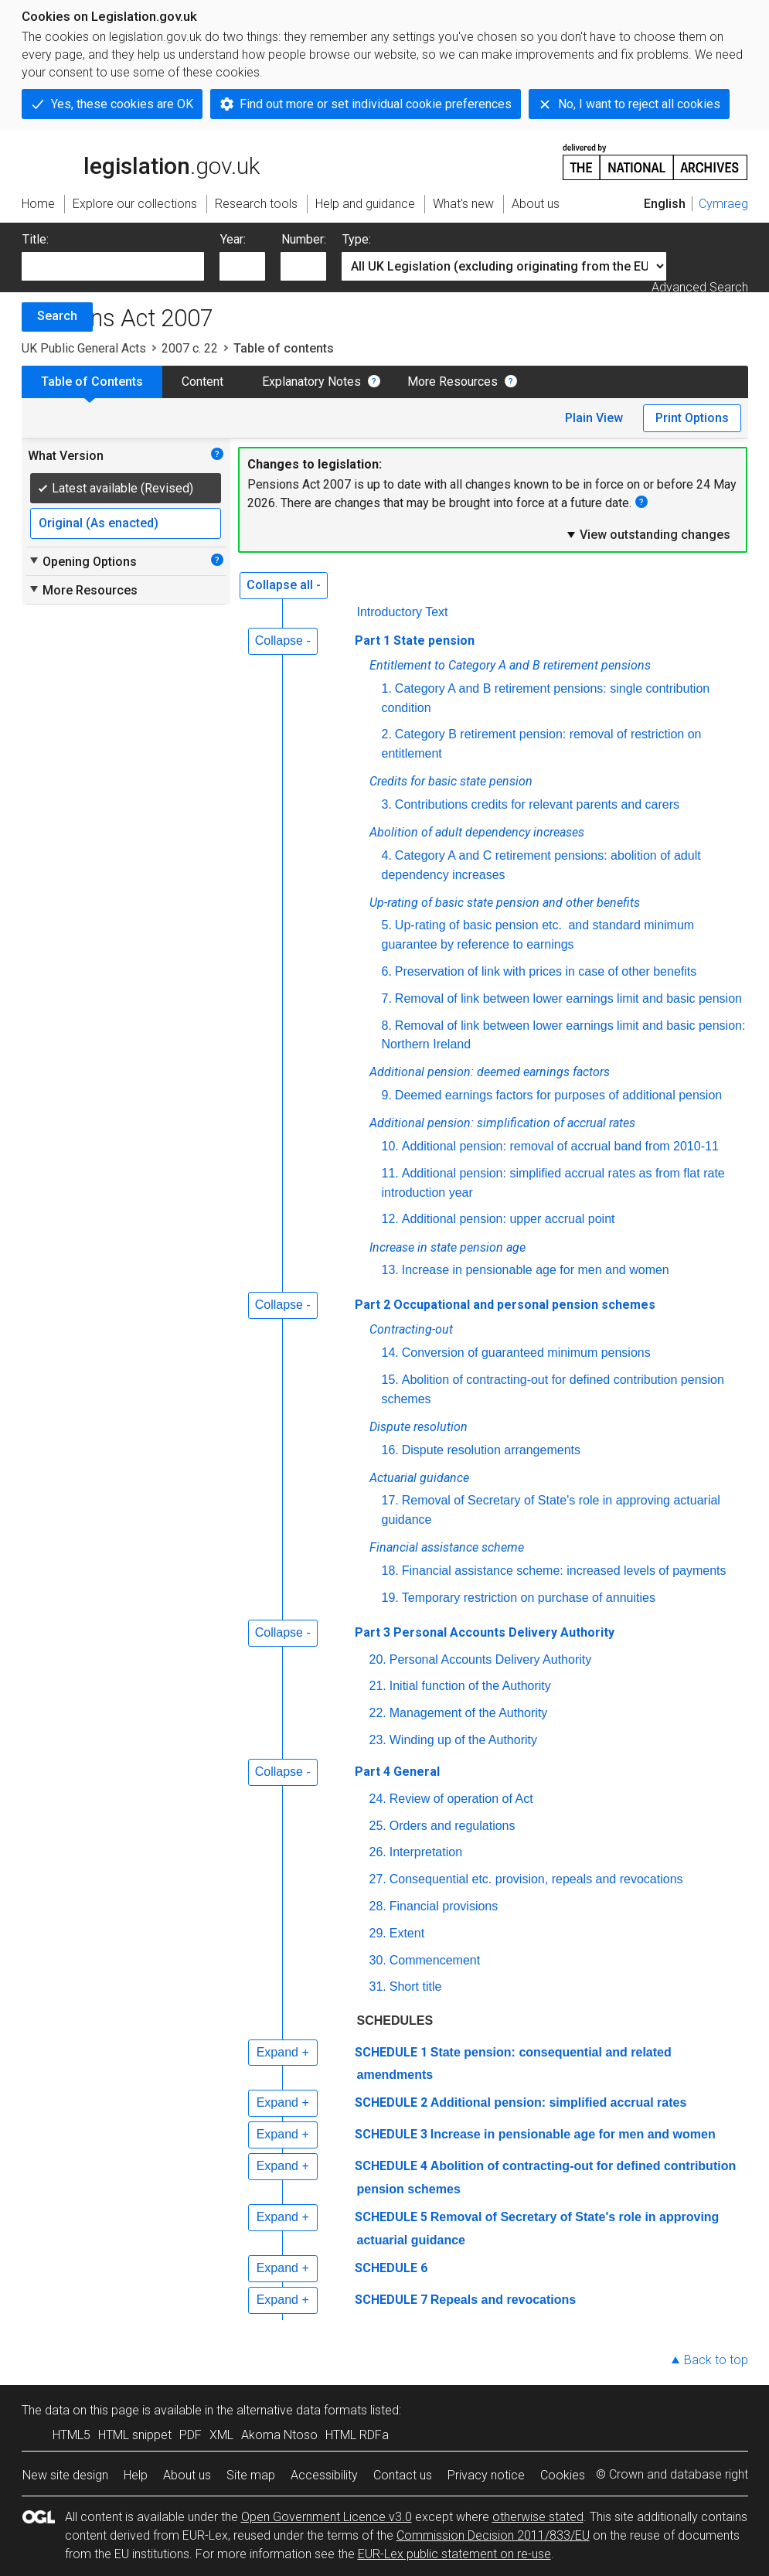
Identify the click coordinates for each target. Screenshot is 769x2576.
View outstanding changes (647, 534)
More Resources (452, 381)
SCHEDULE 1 (391, 2052)
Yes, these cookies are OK (122, 104)
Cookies (562, 2475)
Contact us (402, 2475)
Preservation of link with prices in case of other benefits (545, 971)
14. (390, 1352)
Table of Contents (92, 381)
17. (390, 1500)
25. (377, 1825)
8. (387, 1025)
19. (390, 1597)
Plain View (594, 418)
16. (390, 1450)
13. (390, 1269)
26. (377, 1852)
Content (202, 381)
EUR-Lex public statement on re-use (454, 2554)
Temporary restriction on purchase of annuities (528, 1597)
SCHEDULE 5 (391, 2217)
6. (387, 971)
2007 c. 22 (190, 348)
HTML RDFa (357, 2435)
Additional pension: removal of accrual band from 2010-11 (560, 1146)
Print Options (692, 418)
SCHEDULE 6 (391, 2268)
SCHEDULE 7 (391, 2299)
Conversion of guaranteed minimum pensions (526, 1352)
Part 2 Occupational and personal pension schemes (505, 1304)
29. (377, 1933)
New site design (65, 2475)
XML (221, 2435)
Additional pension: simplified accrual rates (558, 2102)
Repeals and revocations (503, 2299)
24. (377, 1798)
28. (377, 1906)
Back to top (716, 2360)
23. (377, 1739)
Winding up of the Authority (463, 1739)
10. (390, 1146)
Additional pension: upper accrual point (508, 1218)
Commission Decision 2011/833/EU (493, 2535)
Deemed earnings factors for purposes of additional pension (558, 1095)
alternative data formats (301, 2410)
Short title (416, 1986)
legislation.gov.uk (141, 161)
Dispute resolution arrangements (491, 1450)
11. (390, 1173)
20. (377, 1659)
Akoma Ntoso (279, 2435)
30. (377, 1960)
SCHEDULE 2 (391, 2102)
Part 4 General (397, 1771)
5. (387, 925)
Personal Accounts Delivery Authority (490, 1659)
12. (390, 1218)
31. (377, 1986)
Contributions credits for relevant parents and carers (537, 804)
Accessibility (324, 2475)
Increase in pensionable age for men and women (535, 1269)
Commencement (435, 1960)
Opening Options (82, 561)
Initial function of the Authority (470, 1685)
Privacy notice (486, 2475)
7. (387, 998)
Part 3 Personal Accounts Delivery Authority (484, 1632)
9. (387, 1095)
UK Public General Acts (84, 348)
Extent (407, 1933)
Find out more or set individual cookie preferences (376, 104)
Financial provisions (444, 1906)
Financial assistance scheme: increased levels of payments (564, 1570)
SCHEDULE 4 (391, 2166)
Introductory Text (402, 611)
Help (136, 2475)
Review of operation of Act (461, 1798)
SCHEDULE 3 (391, 2134)
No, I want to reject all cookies (639, 104)
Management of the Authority (469, 1712)
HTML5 (71, 2435)
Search (57, 315)
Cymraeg (723, 203)
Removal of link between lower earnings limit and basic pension (568, 998)
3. (387, 804)
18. (390, 1570)
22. (377, 1712)
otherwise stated (538, 2517)
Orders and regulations (453, 1825)
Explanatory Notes (311, 381)
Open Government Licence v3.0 (326, 2517)
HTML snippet (135, 2435)
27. (377, 1879)
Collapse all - (284, 585)
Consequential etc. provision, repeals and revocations (536, 1879)
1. (387, 688)
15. (390, 1379)
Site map (250, 2475)
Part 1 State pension (415, 640)
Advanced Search (700, 287)
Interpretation (426, 1852)
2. (387, 734)
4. (387, 855)
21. (377, 1685)
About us (187, 2475)
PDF (190, 2435)
